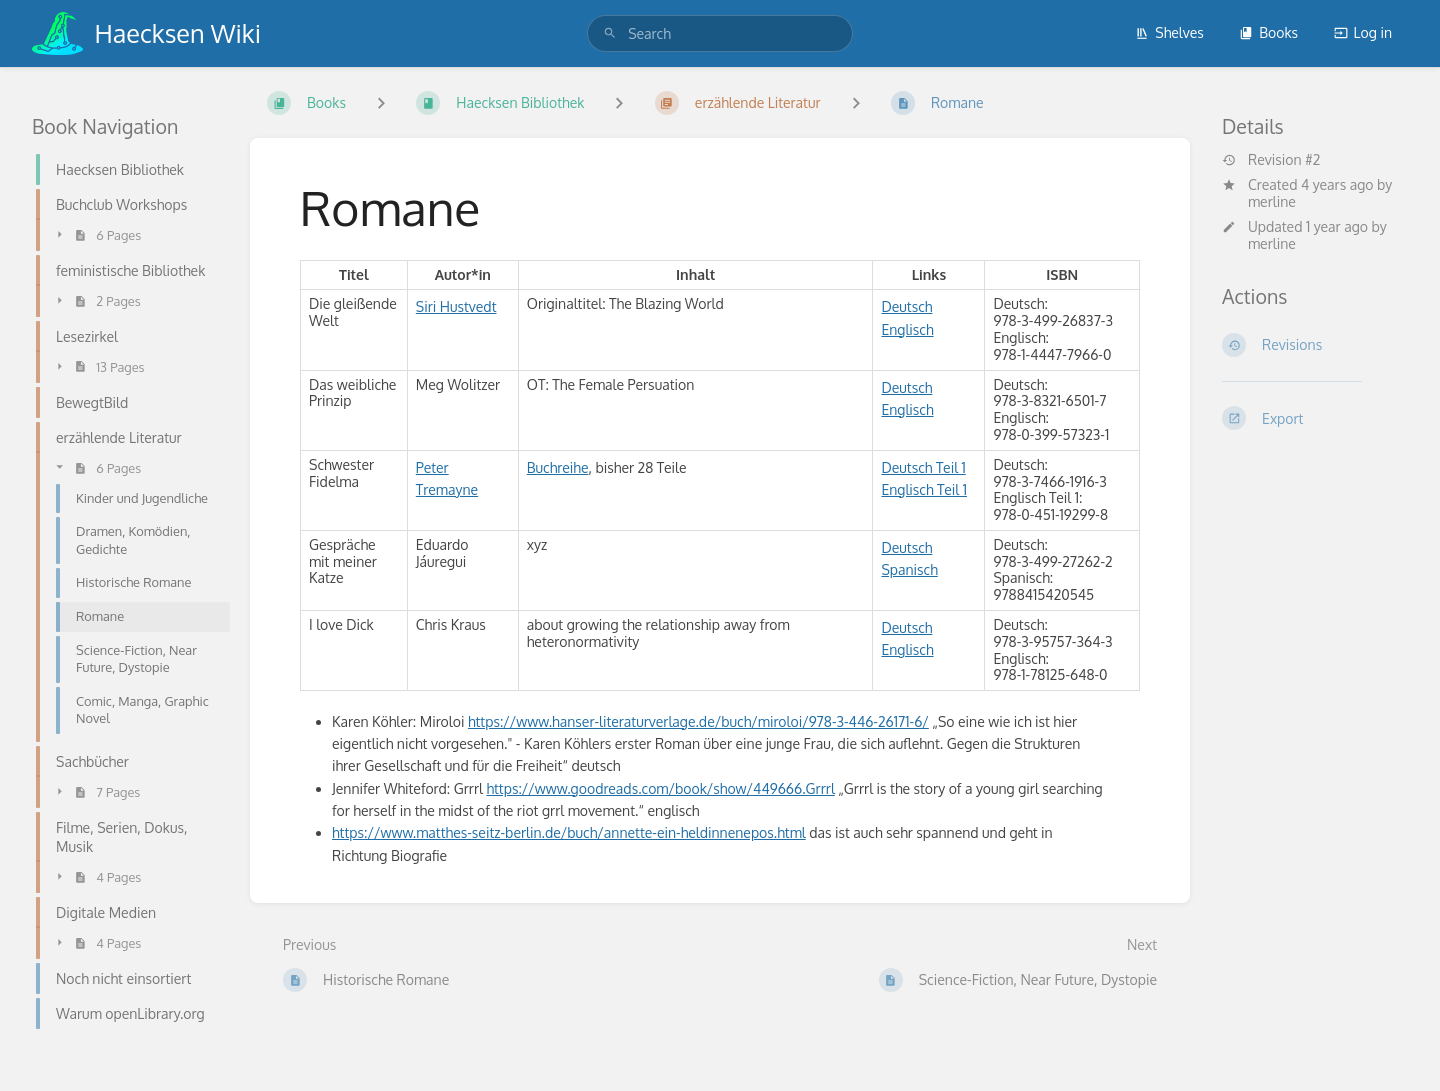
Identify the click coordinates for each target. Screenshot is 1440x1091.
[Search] (610, 33)
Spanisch (909, 569)
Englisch (907, 329)
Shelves (1169, 32)
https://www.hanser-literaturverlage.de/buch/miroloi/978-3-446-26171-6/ (698, 721)
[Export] (1315, 418)
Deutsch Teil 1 (923, 467)
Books (1268, 32)
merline (1272, 201)
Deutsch (906, 306)
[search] (720, 33)
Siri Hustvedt (456, 306)
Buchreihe (558, 467)
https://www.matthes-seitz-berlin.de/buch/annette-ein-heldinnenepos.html (569, 832)
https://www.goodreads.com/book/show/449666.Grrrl (660, 788)
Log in (1363, 32)
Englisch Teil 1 (924, 489)
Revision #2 (1271, 160)
